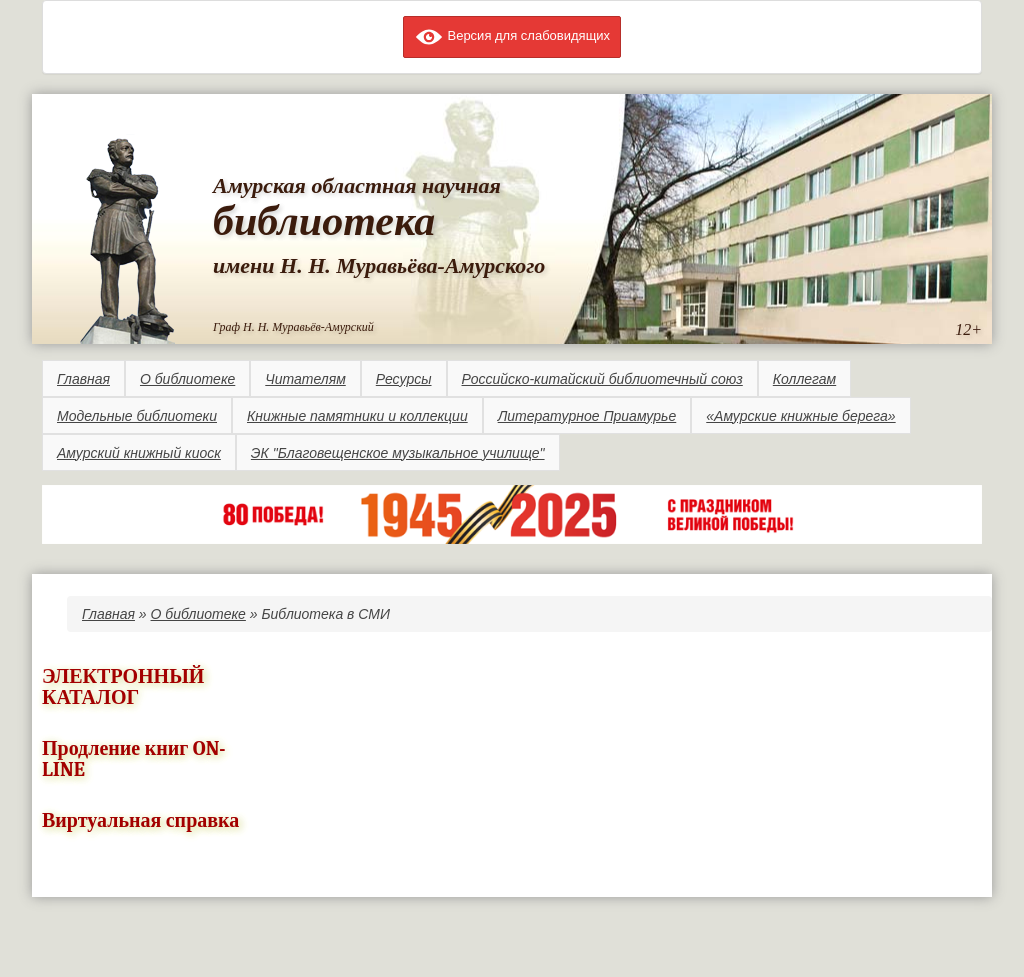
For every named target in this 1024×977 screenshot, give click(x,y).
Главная (83, 379)
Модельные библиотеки (137, 416)
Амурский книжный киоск (139, 453)
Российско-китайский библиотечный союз (602, 379)
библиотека (324, 221)
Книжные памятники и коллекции (357, 416)
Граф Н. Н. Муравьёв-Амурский (293, 327)
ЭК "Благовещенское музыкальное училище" (398, 453)
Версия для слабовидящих (512, 35)
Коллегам (804, 379)
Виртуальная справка (140, 820)
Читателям (305, 379)
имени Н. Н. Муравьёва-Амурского (379, 265)
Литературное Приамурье (587, 416)
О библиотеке (187, 379)
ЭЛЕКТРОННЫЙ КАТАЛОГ (123, 687)
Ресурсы (404, 379)
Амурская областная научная (357, 185)
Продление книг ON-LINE (134, 759)
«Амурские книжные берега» (800, 416)
